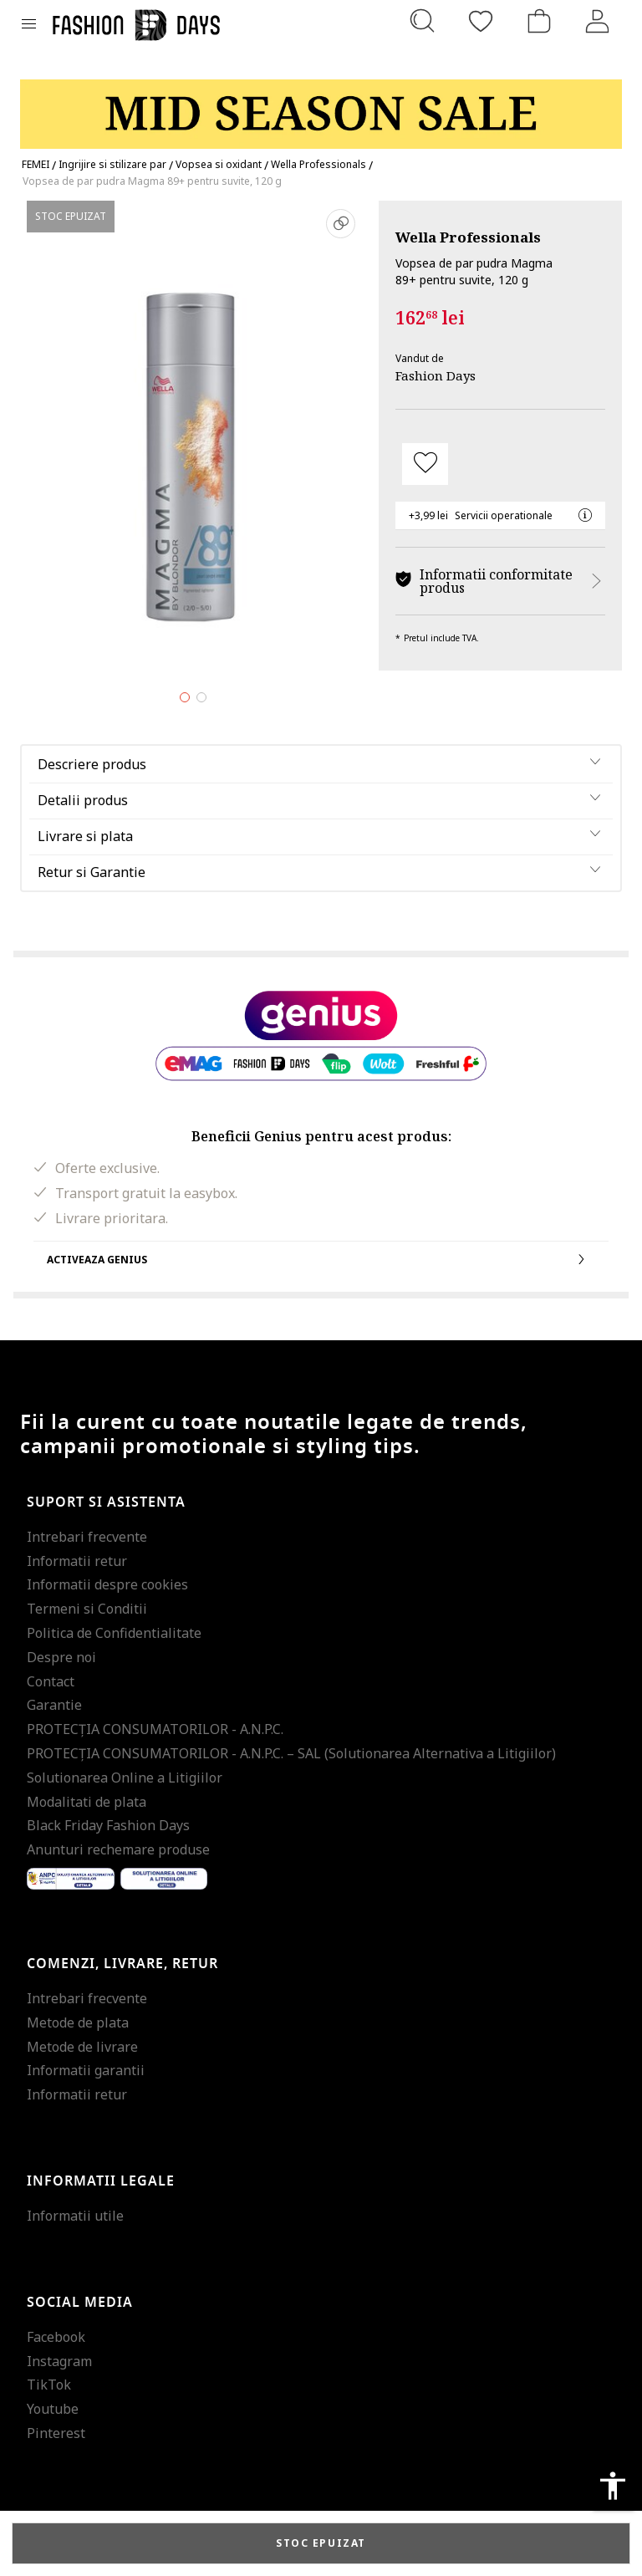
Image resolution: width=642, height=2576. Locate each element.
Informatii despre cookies (107, 1584)
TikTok (49, 2384)
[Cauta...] (422, 21)
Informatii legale (101, 2181)
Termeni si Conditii (87, 1608)
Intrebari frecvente (87, 1537)
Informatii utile (75, 2215)
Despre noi (61, 1657)
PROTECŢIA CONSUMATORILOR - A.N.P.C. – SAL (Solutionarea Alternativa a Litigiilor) (291, 1753)
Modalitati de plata (86, 1802)
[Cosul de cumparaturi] (539, 21)
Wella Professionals (468, 237)
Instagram (59, 2361)
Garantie (54, 1705)
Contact (50, 1681)
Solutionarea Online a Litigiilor (124, 1777)
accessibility (612, 2485)
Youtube (53, 2409)
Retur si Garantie (91, 872)
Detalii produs (83, 800)
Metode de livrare (82, 2047)
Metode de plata (78, 2022)
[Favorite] (480, 21)
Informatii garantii (86, 2070)
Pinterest (56, 2433)
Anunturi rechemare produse (118, 1849)
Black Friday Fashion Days (108, 1825)
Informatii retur (77, 1561)
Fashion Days (435, 375)
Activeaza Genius (321, 1259)
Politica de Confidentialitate (114, 1633)
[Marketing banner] (321, 107)
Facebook (56, 2337)
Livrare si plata (85, 836)
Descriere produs (92, 764)
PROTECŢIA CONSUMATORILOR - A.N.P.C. (155, 1729)
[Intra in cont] (597, 21)
